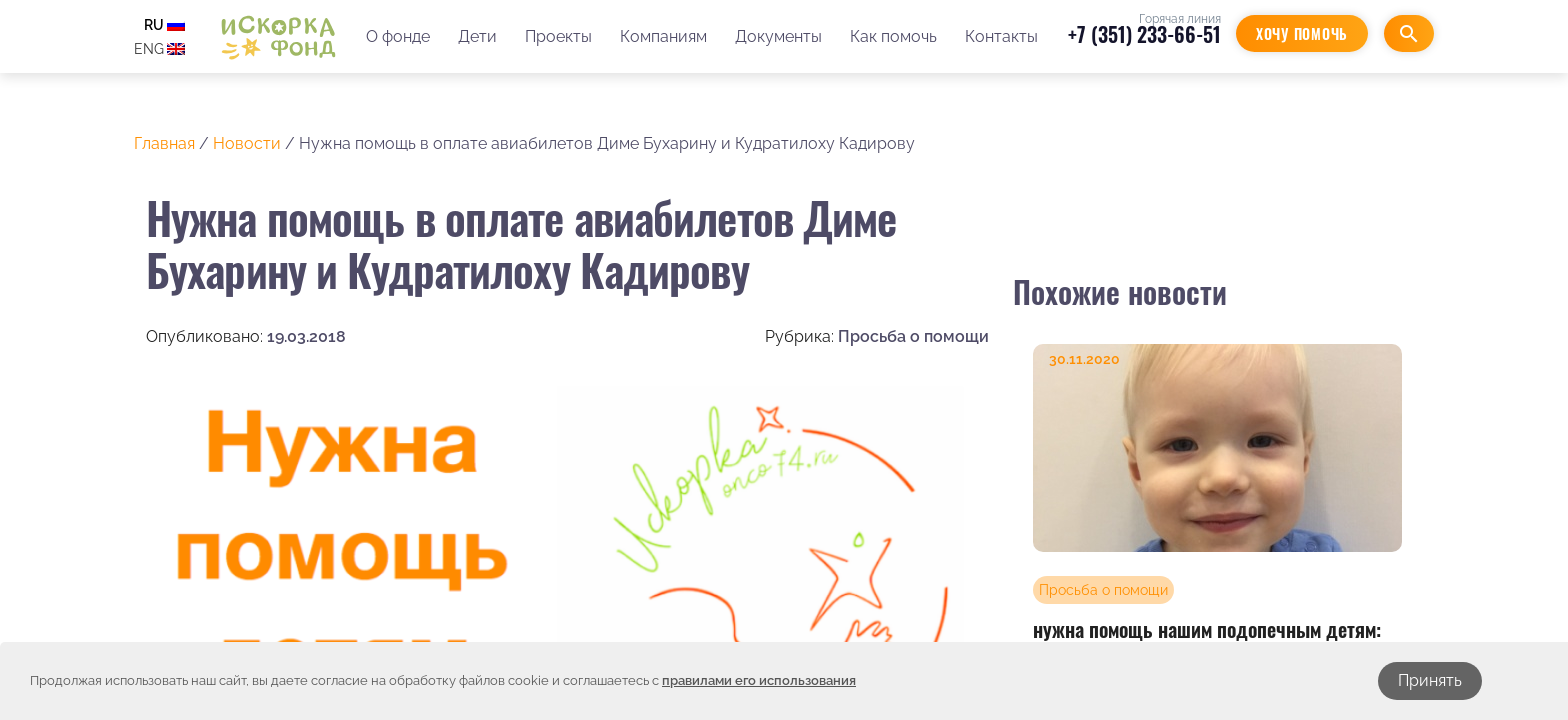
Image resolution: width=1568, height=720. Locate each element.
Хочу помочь (1302, 33)
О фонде (398, 36)
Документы (778, 36)
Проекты (558, 36)
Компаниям (663, 36)
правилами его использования (759, 680)
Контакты (1001, 36)
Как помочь (893, 36)
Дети (477, 36)
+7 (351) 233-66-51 (1144, 34)
